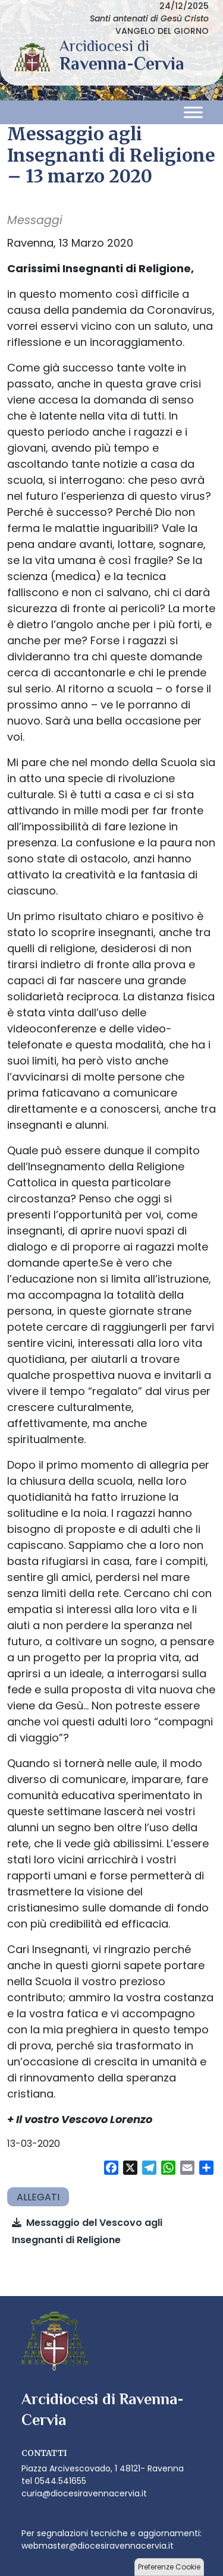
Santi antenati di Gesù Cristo (149, 18)
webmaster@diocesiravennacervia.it (97, 2546)
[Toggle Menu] (193, 112)
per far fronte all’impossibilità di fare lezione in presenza (105, 826)
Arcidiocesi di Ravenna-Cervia (121, 63)
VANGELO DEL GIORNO (162, 31)
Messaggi (34, 220)
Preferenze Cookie (169, 2567)
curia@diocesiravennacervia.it (84, 2493)
